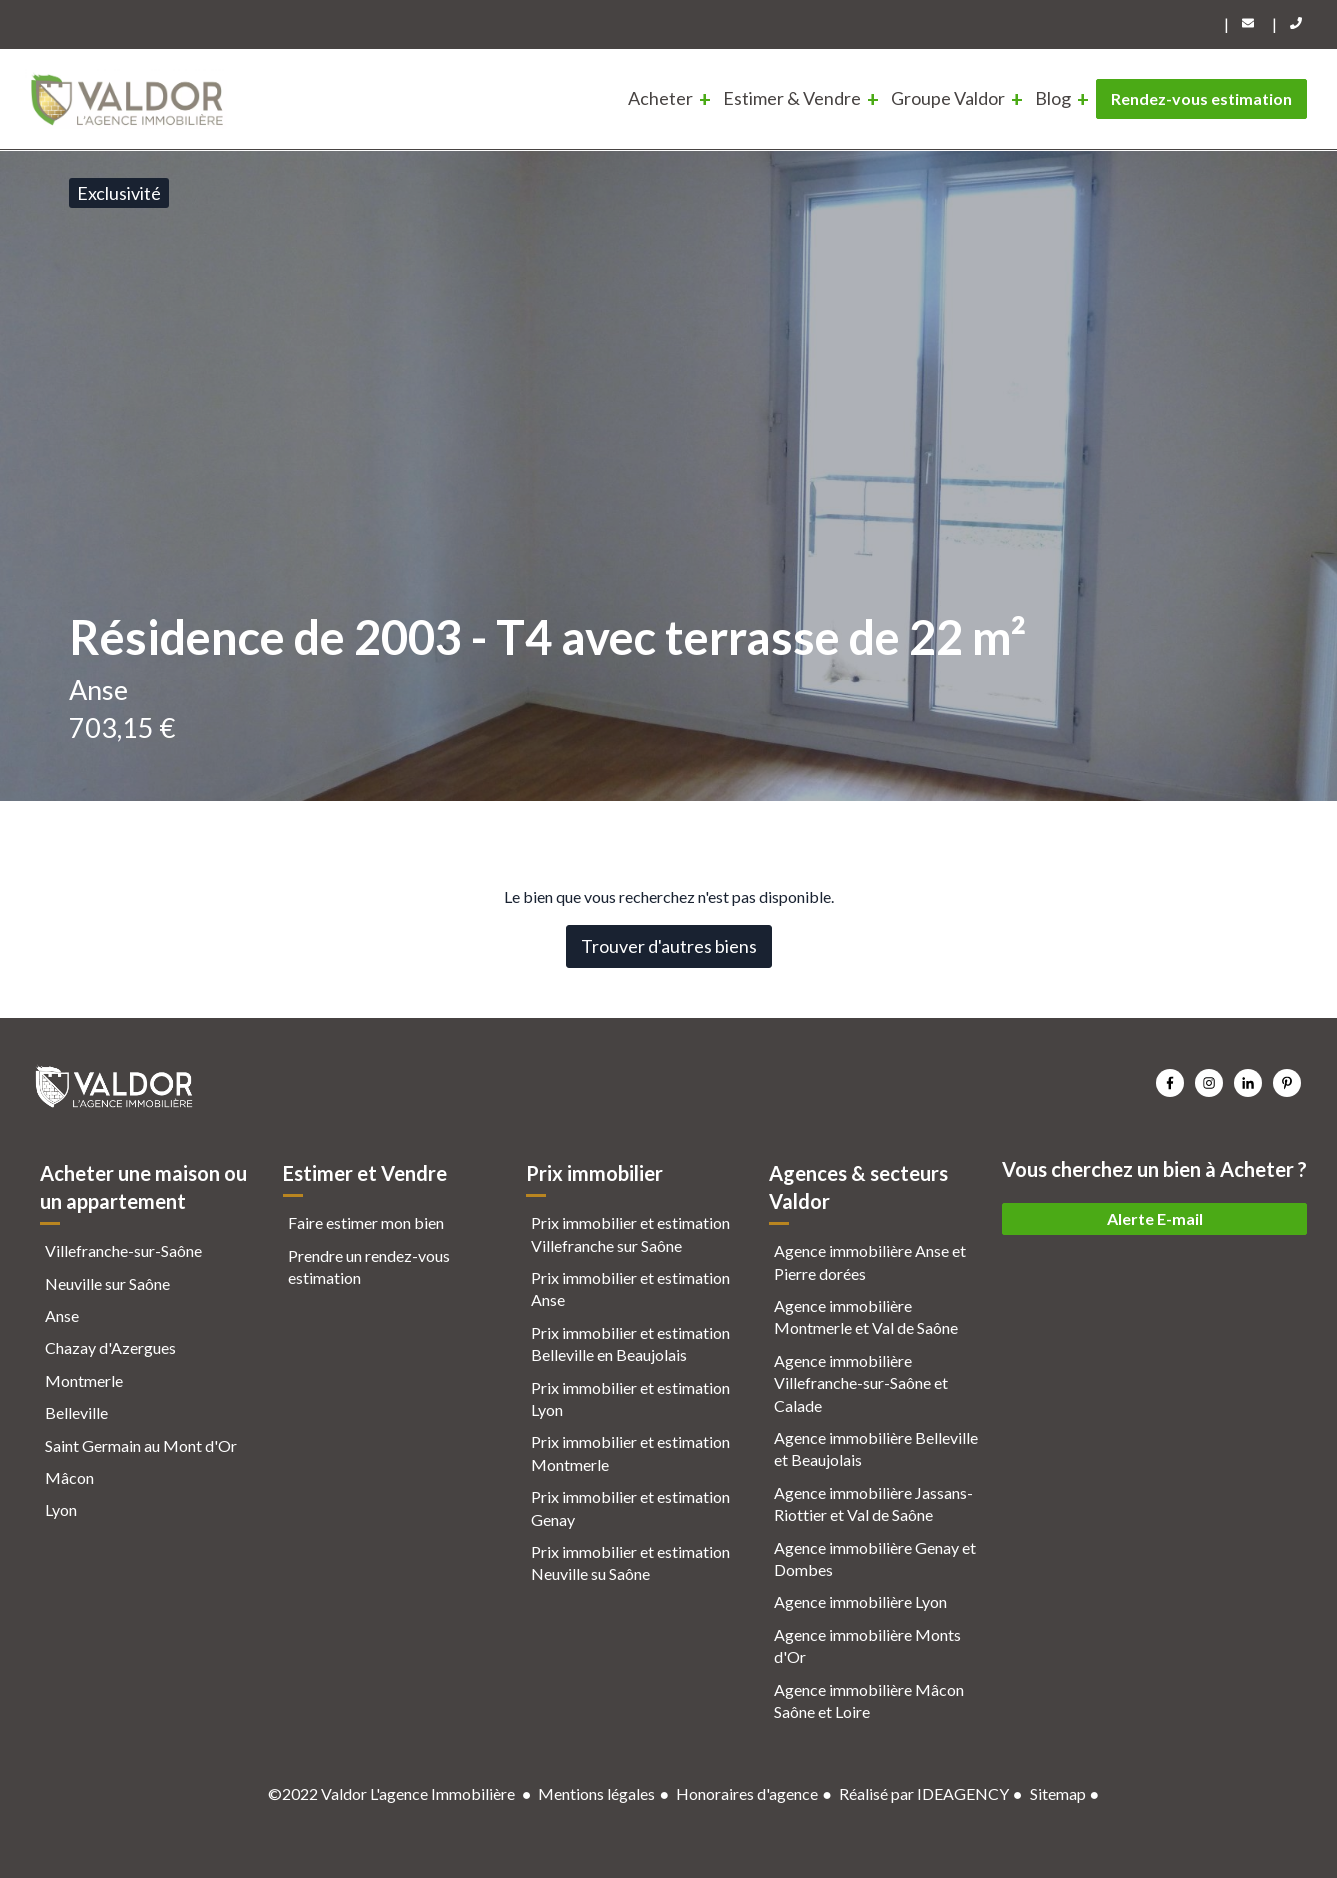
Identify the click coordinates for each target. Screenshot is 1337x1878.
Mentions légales (596, 1793)
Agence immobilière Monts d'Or (867, 1645)
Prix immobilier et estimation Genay (630, 1507)
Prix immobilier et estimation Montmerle (630, 1452)
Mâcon (69, 1477)
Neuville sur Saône (107, 1283)
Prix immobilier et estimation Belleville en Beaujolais (630, 1343)
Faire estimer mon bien (366, 1222)
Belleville (76, 1412)
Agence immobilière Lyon (860, 1601)
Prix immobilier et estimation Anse (630, 1288)
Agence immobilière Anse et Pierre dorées (870, 1261)
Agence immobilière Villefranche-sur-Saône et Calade (861, 1383)
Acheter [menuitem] (660, 98)
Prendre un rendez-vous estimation (369, 1266)
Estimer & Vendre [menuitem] (792, 98)
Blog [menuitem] (1053, 98)
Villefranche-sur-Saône (123, 1250)
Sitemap (1058, 1793)
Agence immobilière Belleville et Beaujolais (876, 1448)
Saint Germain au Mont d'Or (141, 1445)
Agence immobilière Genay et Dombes (875, 1558)
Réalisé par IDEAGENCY (924, 1793)
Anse (62, 1315)
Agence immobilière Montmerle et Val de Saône (866, 1316)
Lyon (61, 1509)
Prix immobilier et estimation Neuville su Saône (630, 1562)
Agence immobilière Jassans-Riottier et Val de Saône (873, 1503)
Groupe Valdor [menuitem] (948, 98)
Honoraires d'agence (747, 1793)
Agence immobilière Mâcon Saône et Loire (869, 1700)
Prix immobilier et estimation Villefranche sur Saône (630, 1233)
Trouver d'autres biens (669, 946)
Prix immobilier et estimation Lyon (630, 1398)
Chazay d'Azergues (110, 1347)
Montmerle (84, 1380)
